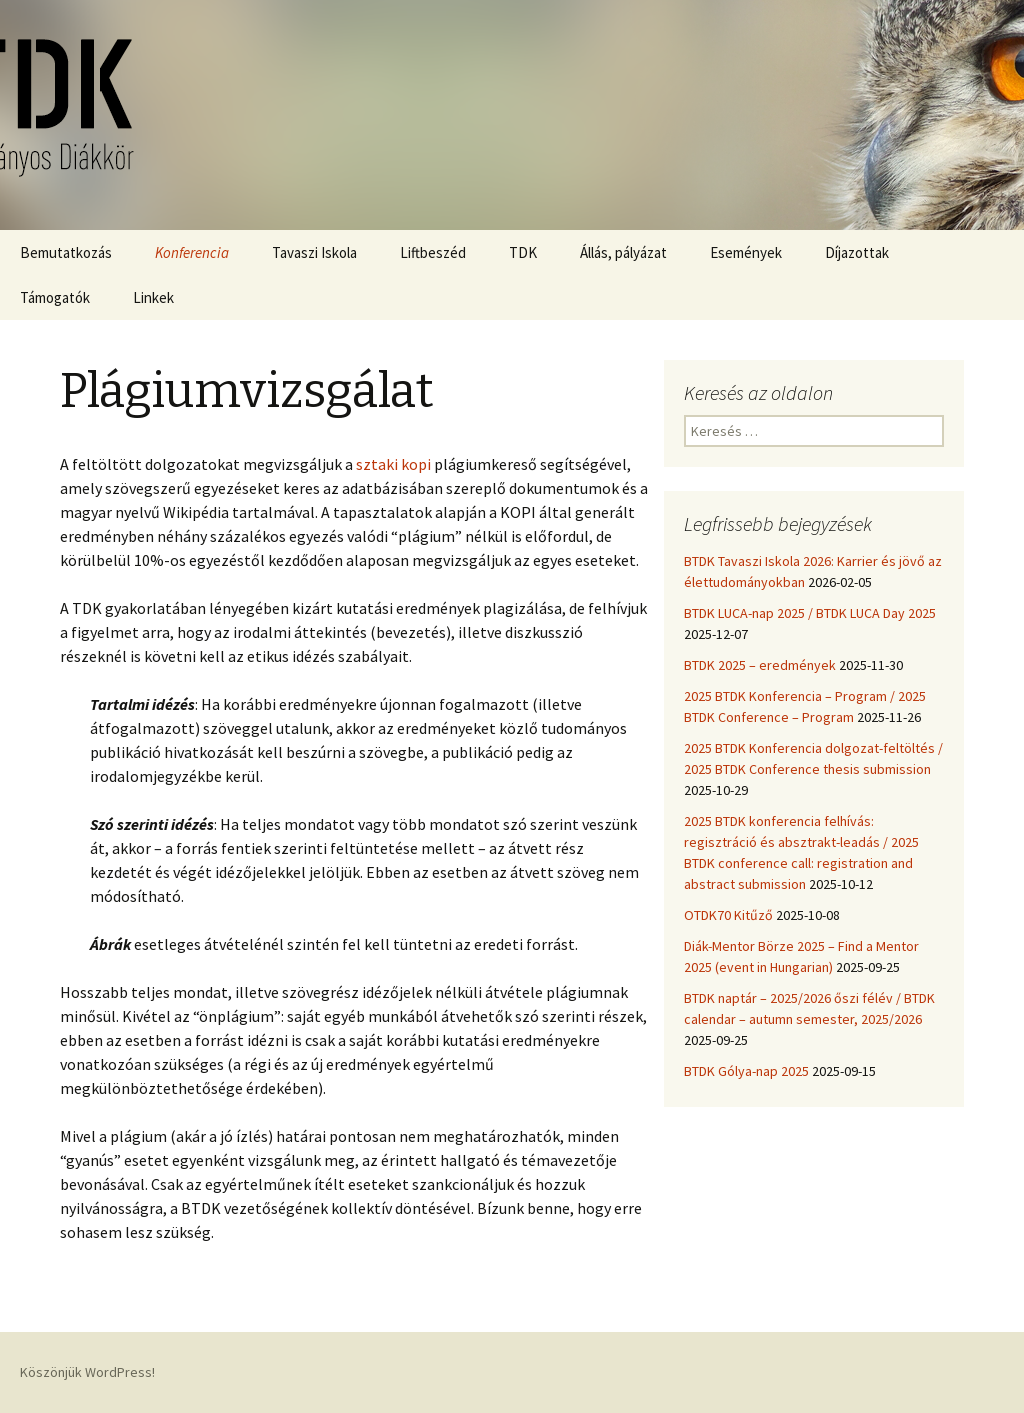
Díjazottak (857, 252)
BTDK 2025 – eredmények (760, 665)
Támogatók (55, 297)
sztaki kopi (393, 464)
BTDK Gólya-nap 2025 (746, 1071)
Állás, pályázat (623, 252)
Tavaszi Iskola (314, 252)
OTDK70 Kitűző (728, 915)
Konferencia (192, 252)
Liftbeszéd (433, 252)
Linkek (153, 297)
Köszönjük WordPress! (87, 1372)
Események (746, 252)
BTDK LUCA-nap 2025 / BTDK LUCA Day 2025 (810, 613)
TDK (523, 252)
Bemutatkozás (66, 252)
